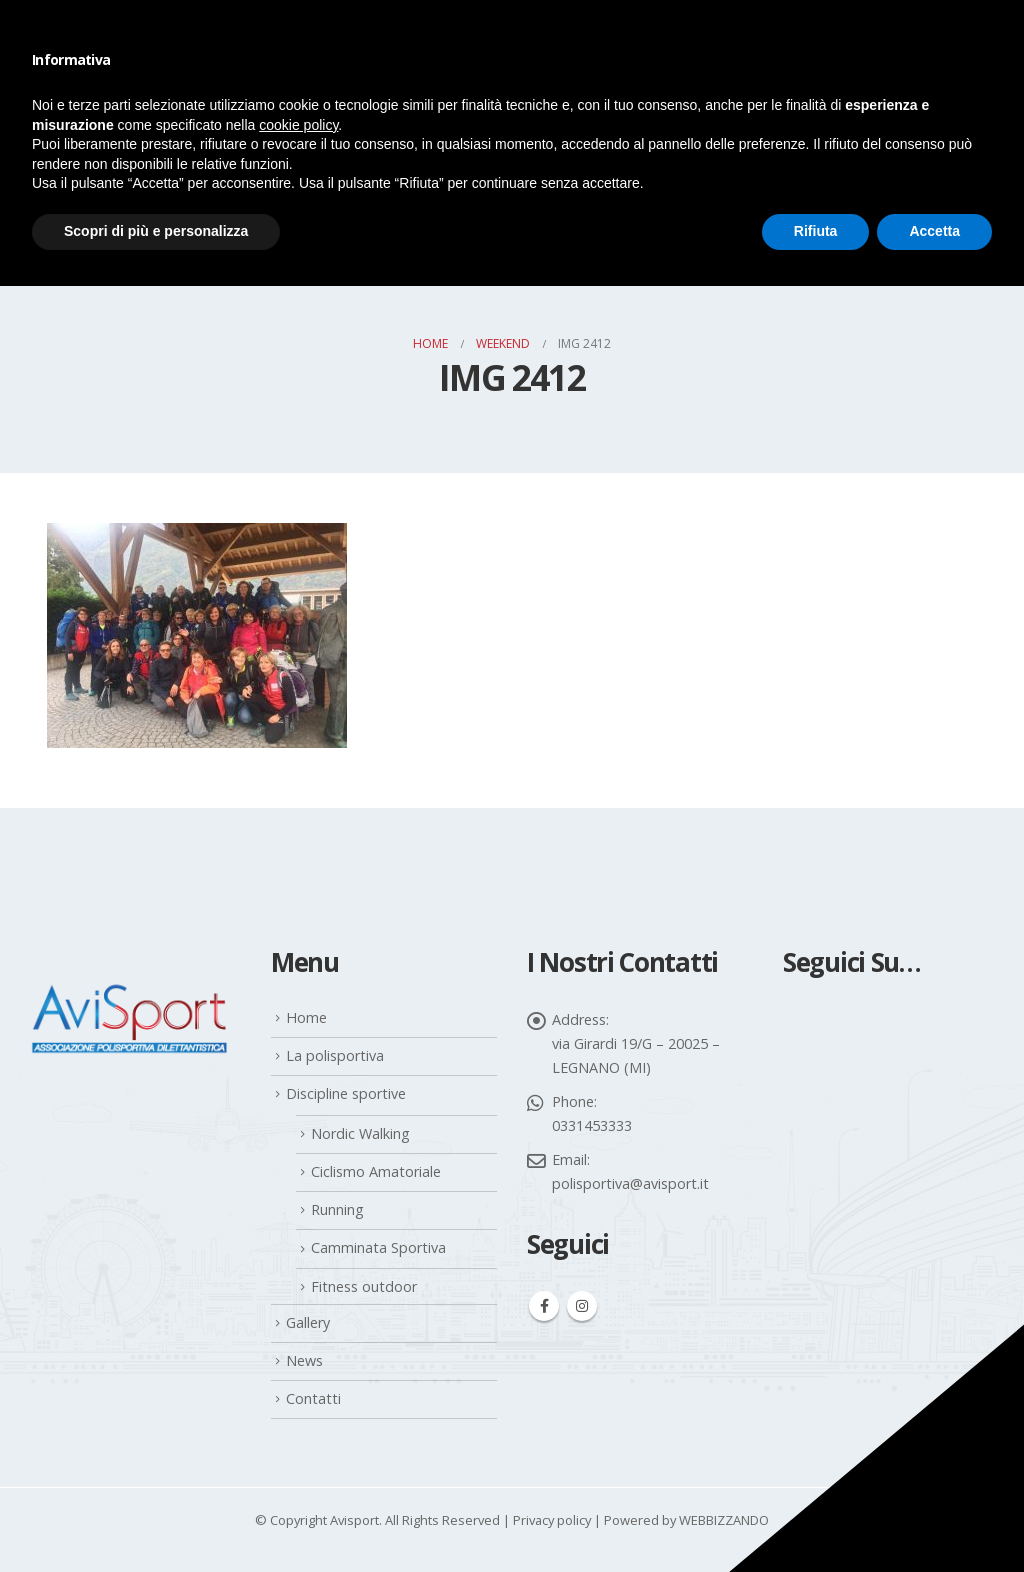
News (304, 1360)
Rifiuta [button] (816, 231)
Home (306, 1017)
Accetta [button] (934, 231)
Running (337, 1209)
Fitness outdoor (364, 1286)
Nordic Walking (360, 1133)
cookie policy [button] (298, 125)
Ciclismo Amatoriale (376, 1171)
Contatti (313, 1398)
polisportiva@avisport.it (630, 1183)
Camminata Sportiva (378, 1247)
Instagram (582, 1306)
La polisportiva (335, 1055)
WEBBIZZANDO (724, 1520)
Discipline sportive (346, 1093)
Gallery (308, 1322)
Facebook (544, 1306)
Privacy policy (552, 1520)
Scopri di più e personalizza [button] (156, 231)
